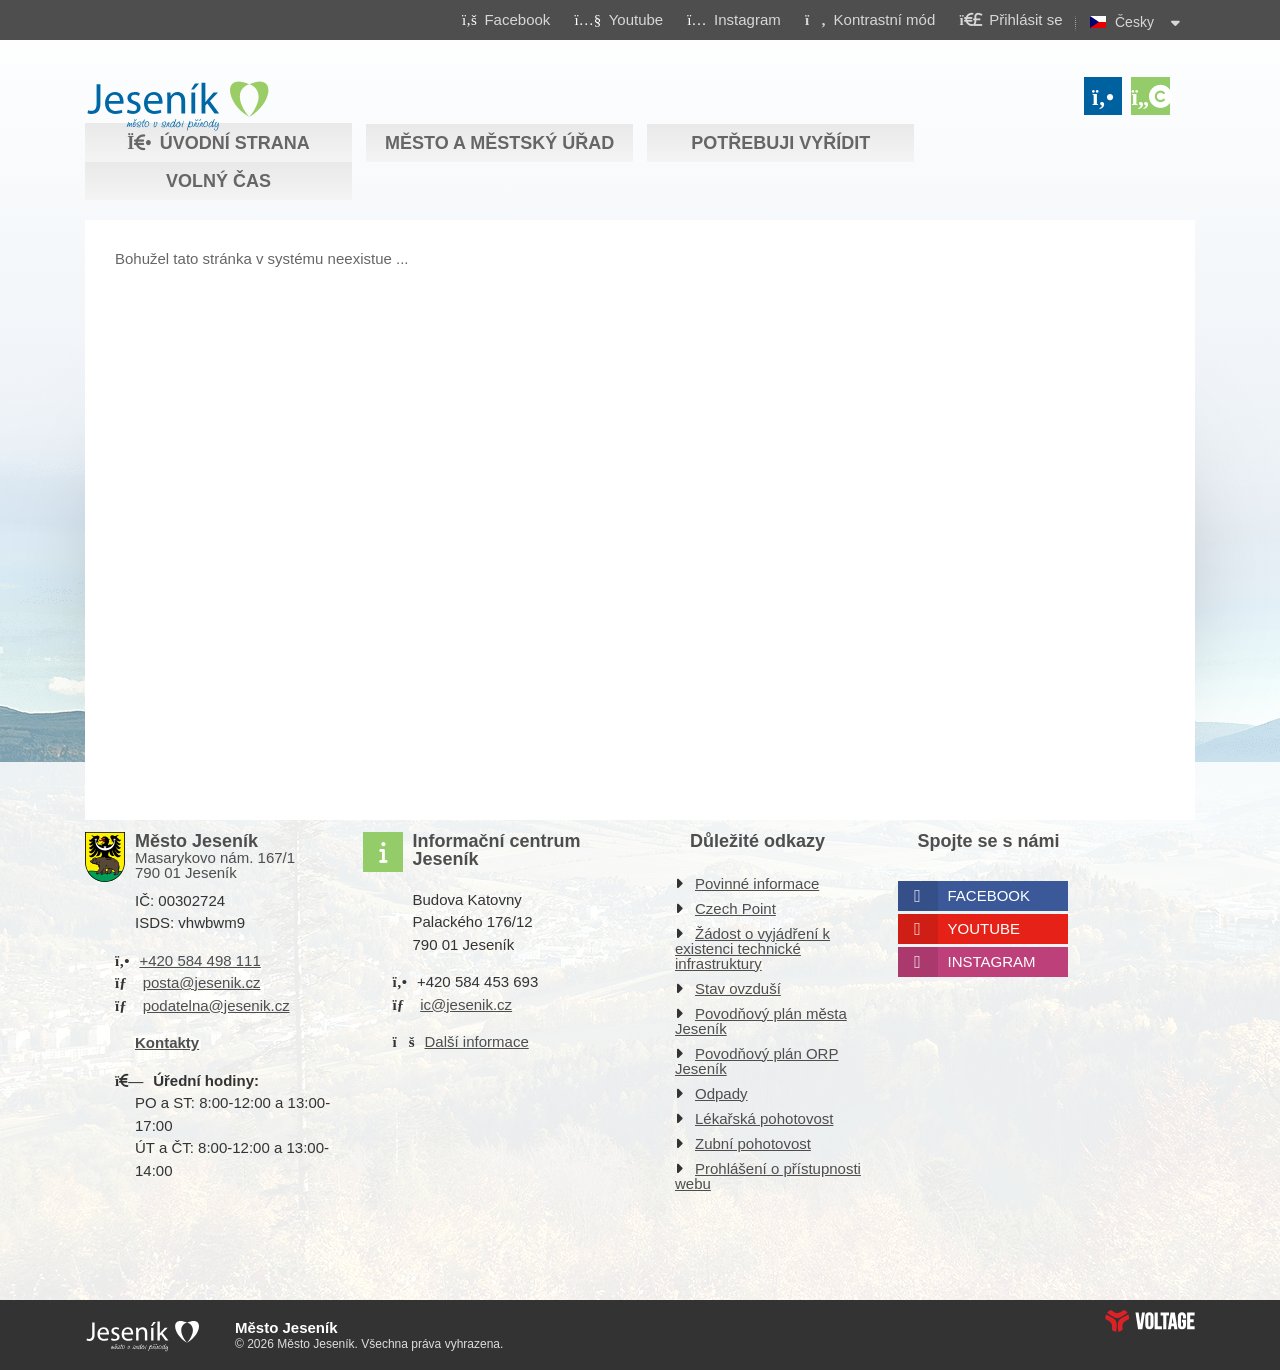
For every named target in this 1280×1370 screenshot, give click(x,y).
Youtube (984, 928)
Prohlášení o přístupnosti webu (768, 1176)
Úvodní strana (177, 106)
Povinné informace (757, 883)
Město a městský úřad (499, 143)
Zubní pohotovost (753, 1143)
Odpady (721, 1093)
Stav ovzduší (738, 988)
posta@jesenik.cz (202, 982)
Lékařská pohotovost (764, 1118)
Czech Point (735, 908)
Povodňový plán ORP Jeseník (756, 1061)
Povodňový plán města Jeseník (761, 1021)
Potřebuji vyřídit (780, 143)
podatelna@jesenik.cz (216, 1005)
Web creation (1150, 1321)
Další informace (477, 1041)
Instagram (992, 961)
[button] (869, 19)
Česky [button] (1134, 22)
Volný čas (218, 181)
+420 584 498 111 (199, 960)
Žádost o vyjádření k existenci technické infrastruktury (752, 948)
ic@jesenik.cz (466, 1004)
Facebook (989, 895)
